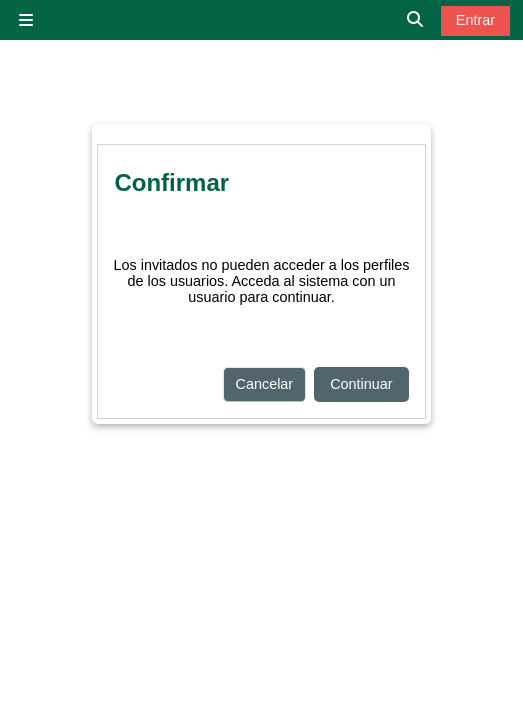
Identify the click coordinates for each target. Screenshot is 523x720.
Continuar (361, 384)
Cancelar (265, 384)
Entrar (475, 20)
